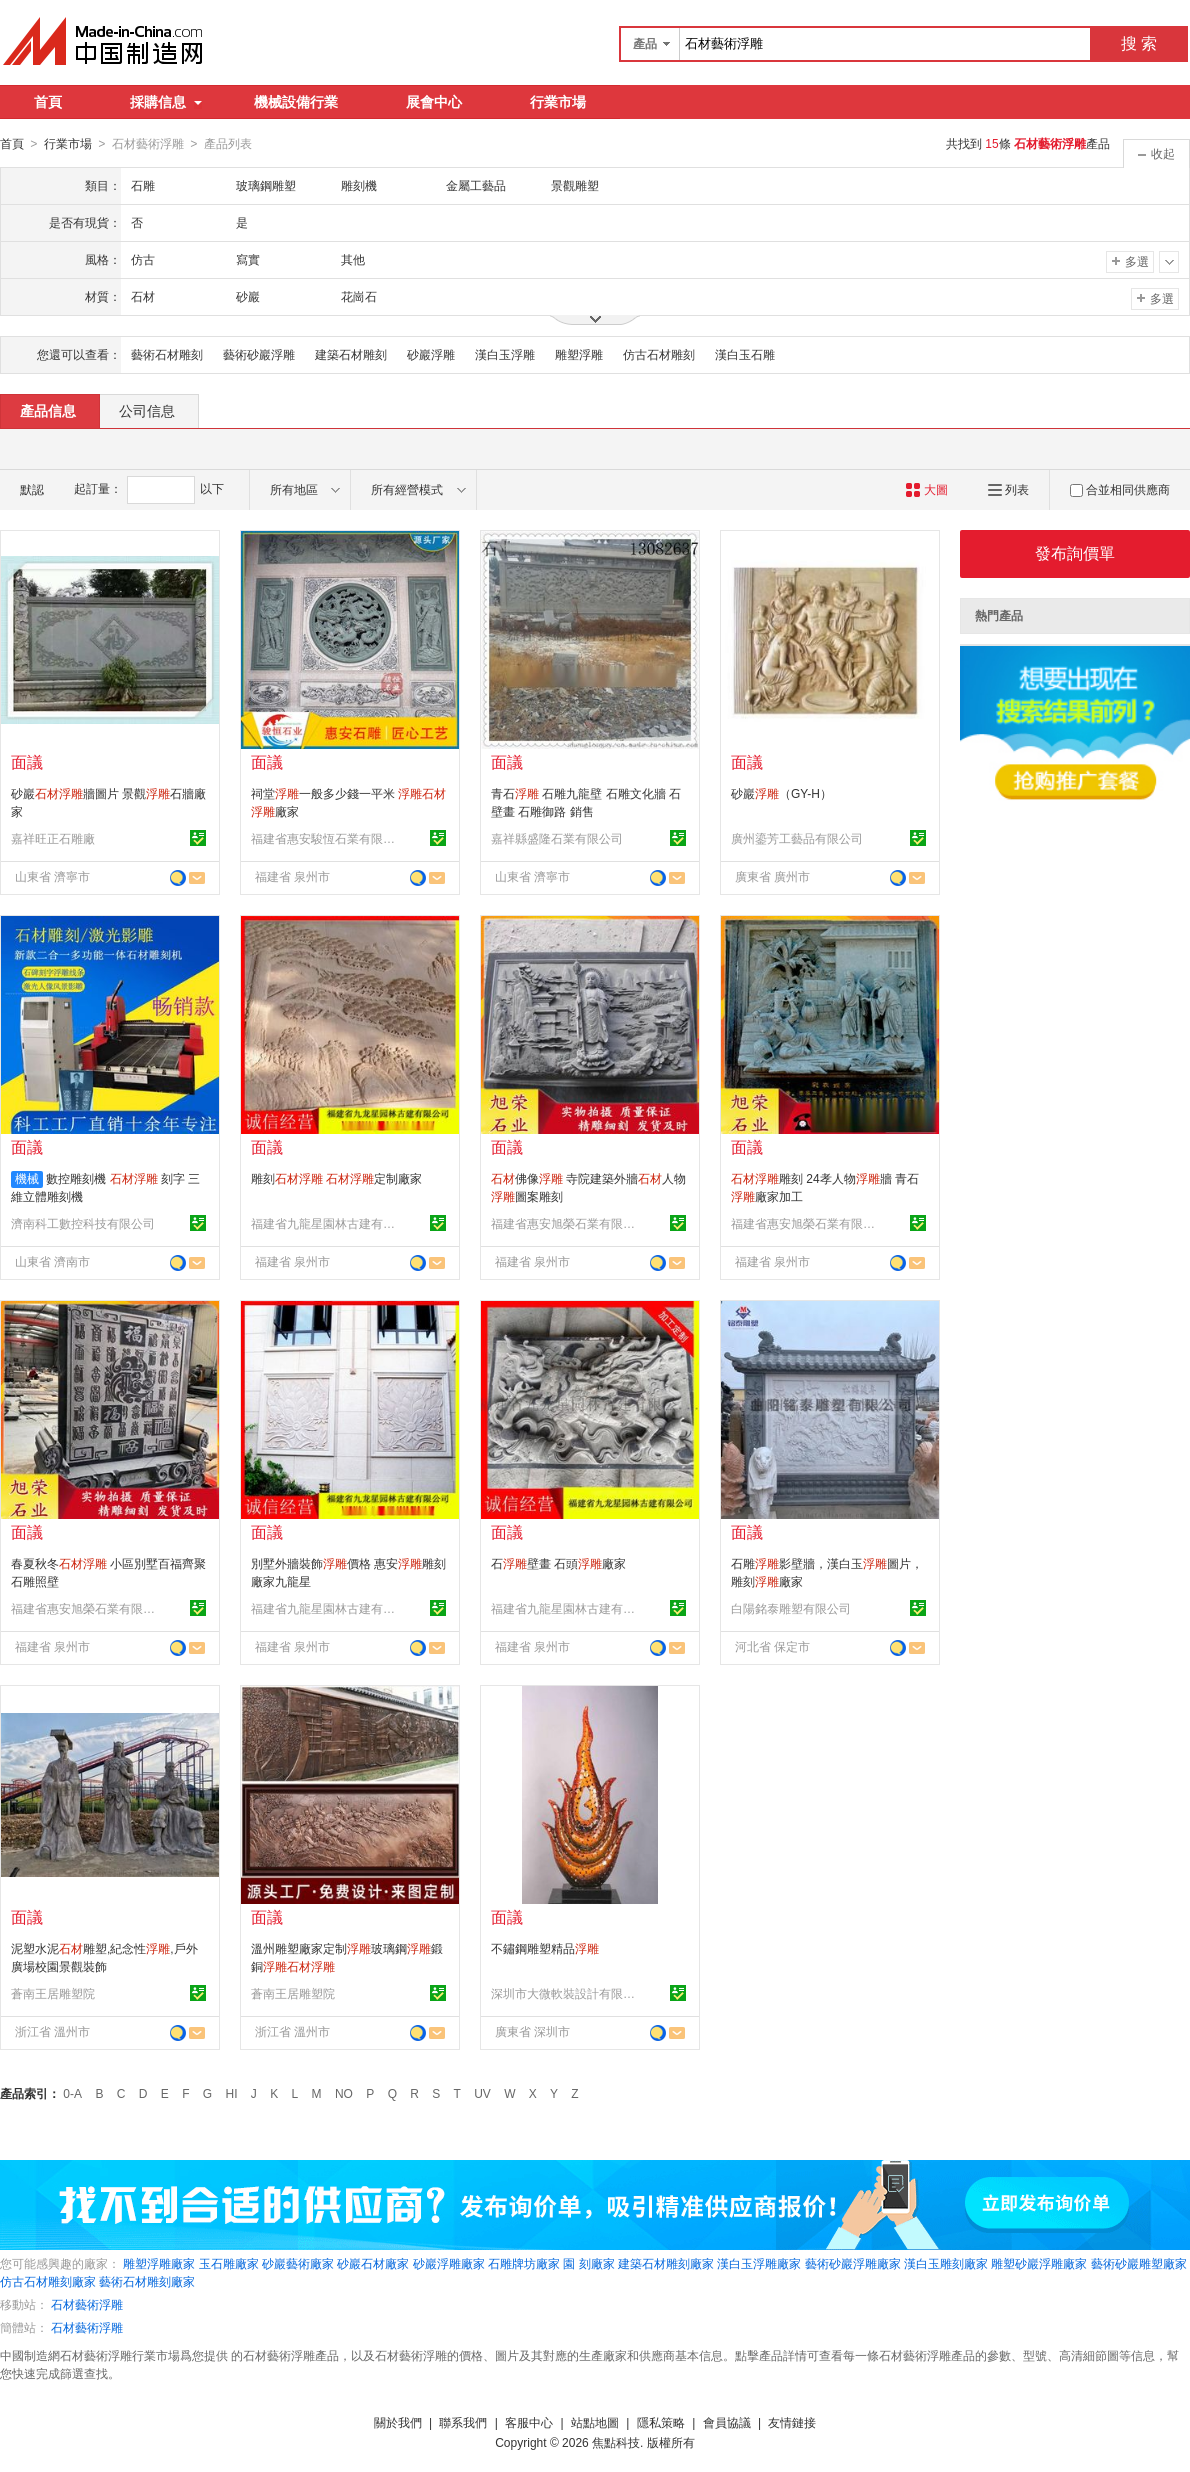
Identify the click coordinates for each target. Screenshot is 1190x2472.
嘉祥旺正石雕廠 (53, 838)
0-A (72, 2093)
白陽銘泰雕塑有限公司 (791, 1608)
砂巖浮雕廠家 (449, 2263)
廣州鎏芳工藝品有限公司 (797, 838)
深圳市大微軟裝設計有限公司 (566, 1993)
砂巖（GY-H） (781, 793)
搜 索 (1139, 43)
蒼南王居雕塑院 (53, 1993)
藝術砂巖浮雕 (259, 354)
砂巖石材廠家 (373, 2263)
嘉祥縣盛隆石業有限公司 (557, 838)
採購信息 (166, 102)
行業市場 (558, 102)
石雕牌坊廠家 (524, 2263)
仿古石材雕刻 (659, 354)
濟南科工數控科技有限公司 (83, 1223)
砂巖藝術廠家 (298, 2263)
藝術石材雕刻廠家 (147, 2281)
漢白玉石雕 (745, 354)
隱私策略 (661, 2422)
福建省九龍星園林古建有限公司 (326, 1223)
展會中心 (434, 102)
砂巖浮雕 (431, 354)
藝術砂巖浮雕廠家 (853, 2263)
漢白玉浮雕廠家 (759, 2263)
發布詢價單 (1075, 552)
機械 (27, 1178)
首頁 (48, 102)
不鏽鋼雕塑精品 (545, 1948)
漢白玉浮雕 (505, 354)
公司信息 (147, 410)
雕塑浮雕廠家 (159, 2263)
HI (232, 2093)
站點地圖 (595, 2422)
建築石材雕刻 (351, 354)
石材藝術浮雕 (87, 2304)
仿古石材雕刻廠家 (48, 2281)
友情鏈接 (792, 2422)
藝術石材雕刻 (167, 354)
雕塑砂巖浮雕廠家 (1039, 2263)
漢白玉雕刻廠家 (946, 2263)
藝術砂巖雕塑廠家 (1139, 2263)
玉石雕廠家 (229, 2263)
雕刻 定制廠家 (336, 1178)
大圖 (926, 489)
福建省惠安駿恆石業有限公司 (326, 838)
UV (482, 2093)
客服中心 (529, 2422)
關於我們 (398, 2422)
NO (344, 2093)
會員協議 (727, 2422)
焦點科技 (616, 2442)
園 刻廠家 (588, 2263)
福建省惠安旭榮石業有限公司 (566, 1223)
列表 (1008, 489)
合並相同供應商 (1120, 489)
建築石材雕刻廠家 (666, 2263)
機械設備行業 (296, 102)
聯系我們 (463, 2422)
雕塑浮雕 (579, 354)
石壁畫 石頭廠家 (558, 1563)
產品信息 (48, 410)
